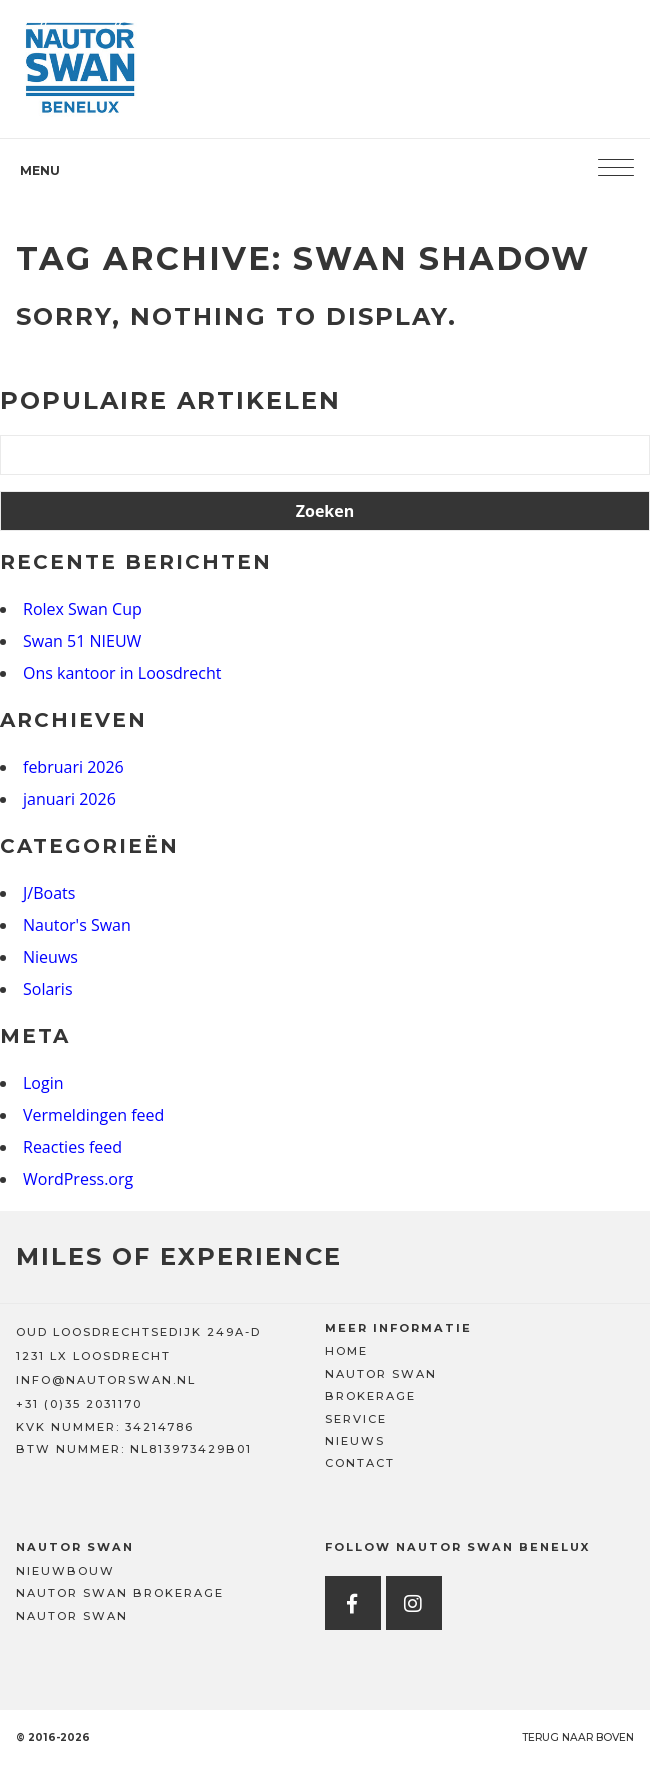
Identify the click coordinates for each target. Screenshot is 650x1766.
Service (356, 1419)
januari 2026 (69, 799)
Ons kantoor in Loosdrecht (122, 673)
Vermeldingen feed (93, 1115)
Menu (40, 170)
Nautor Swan (381, 1374)
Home (346, 1351)
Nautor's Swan (77, 925)
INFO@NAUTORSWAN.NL (106, 1380)
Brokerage (370, 1396)
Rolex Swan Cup (82, 609)
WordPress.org (78, 1179)
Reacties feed (72, 1147)
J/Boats (49, 893)
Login (43, 1083)
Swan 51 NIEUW (82, 641)
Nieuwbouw (65, 1571)
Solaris (48, 989)
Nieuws (50, 957)
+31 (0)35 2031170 (79, 1404)
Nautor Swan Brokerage (120, 1593)
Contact (360, 1463)
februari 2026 (73, 767)
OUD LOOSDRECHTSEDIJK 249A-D (138, 1332)
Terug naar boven (578, 1737)
